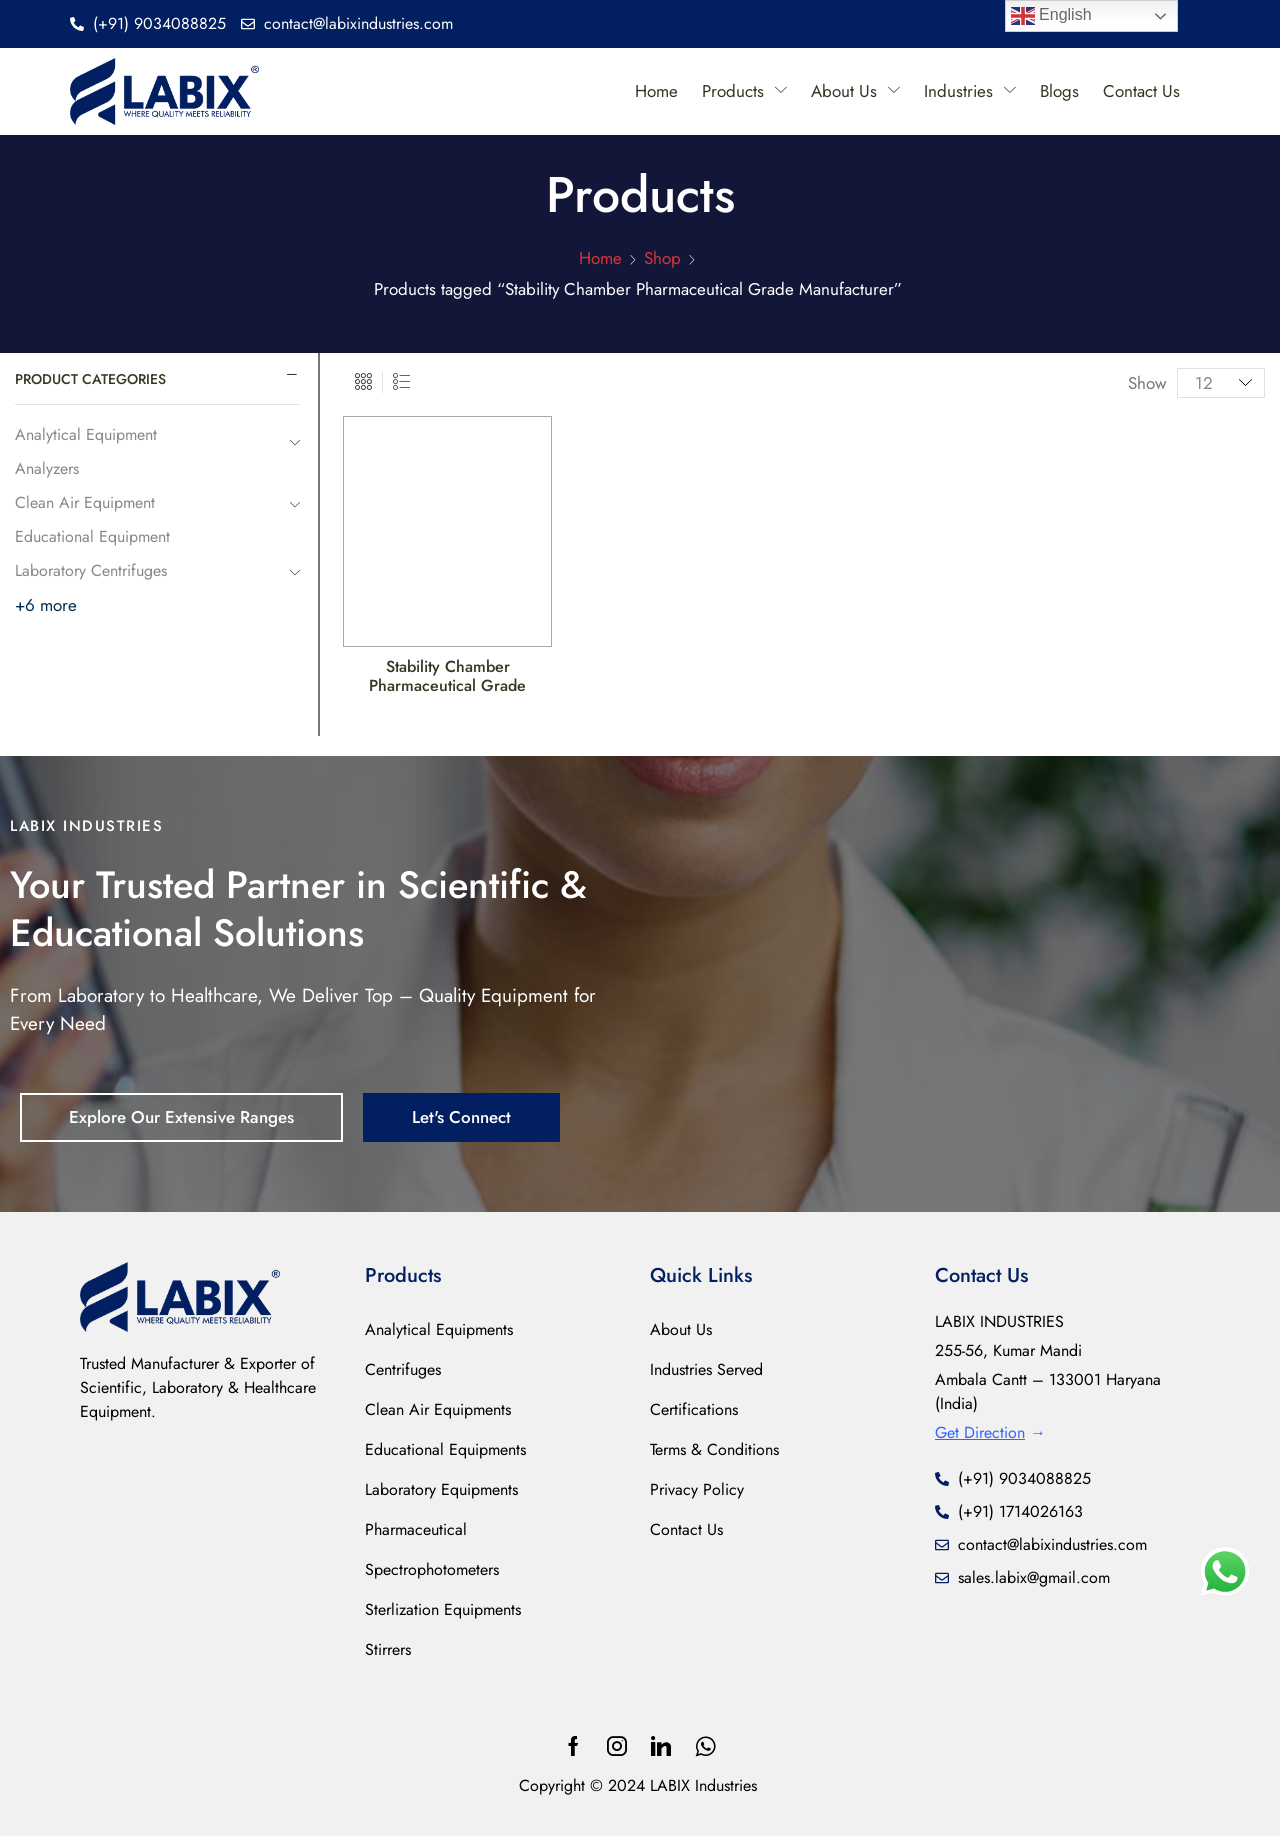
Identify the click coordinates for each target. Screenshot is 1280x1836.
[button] (181, 1117)
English (1051, 16)
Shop (662, 258)
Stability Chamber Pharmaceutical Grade (447, 676)
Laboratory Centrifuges (91, 570)
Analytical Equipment (86, 435)
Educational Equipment (92, 536)
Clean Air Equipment (85, 502)
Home (600, 258)
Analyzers (47, 468)
